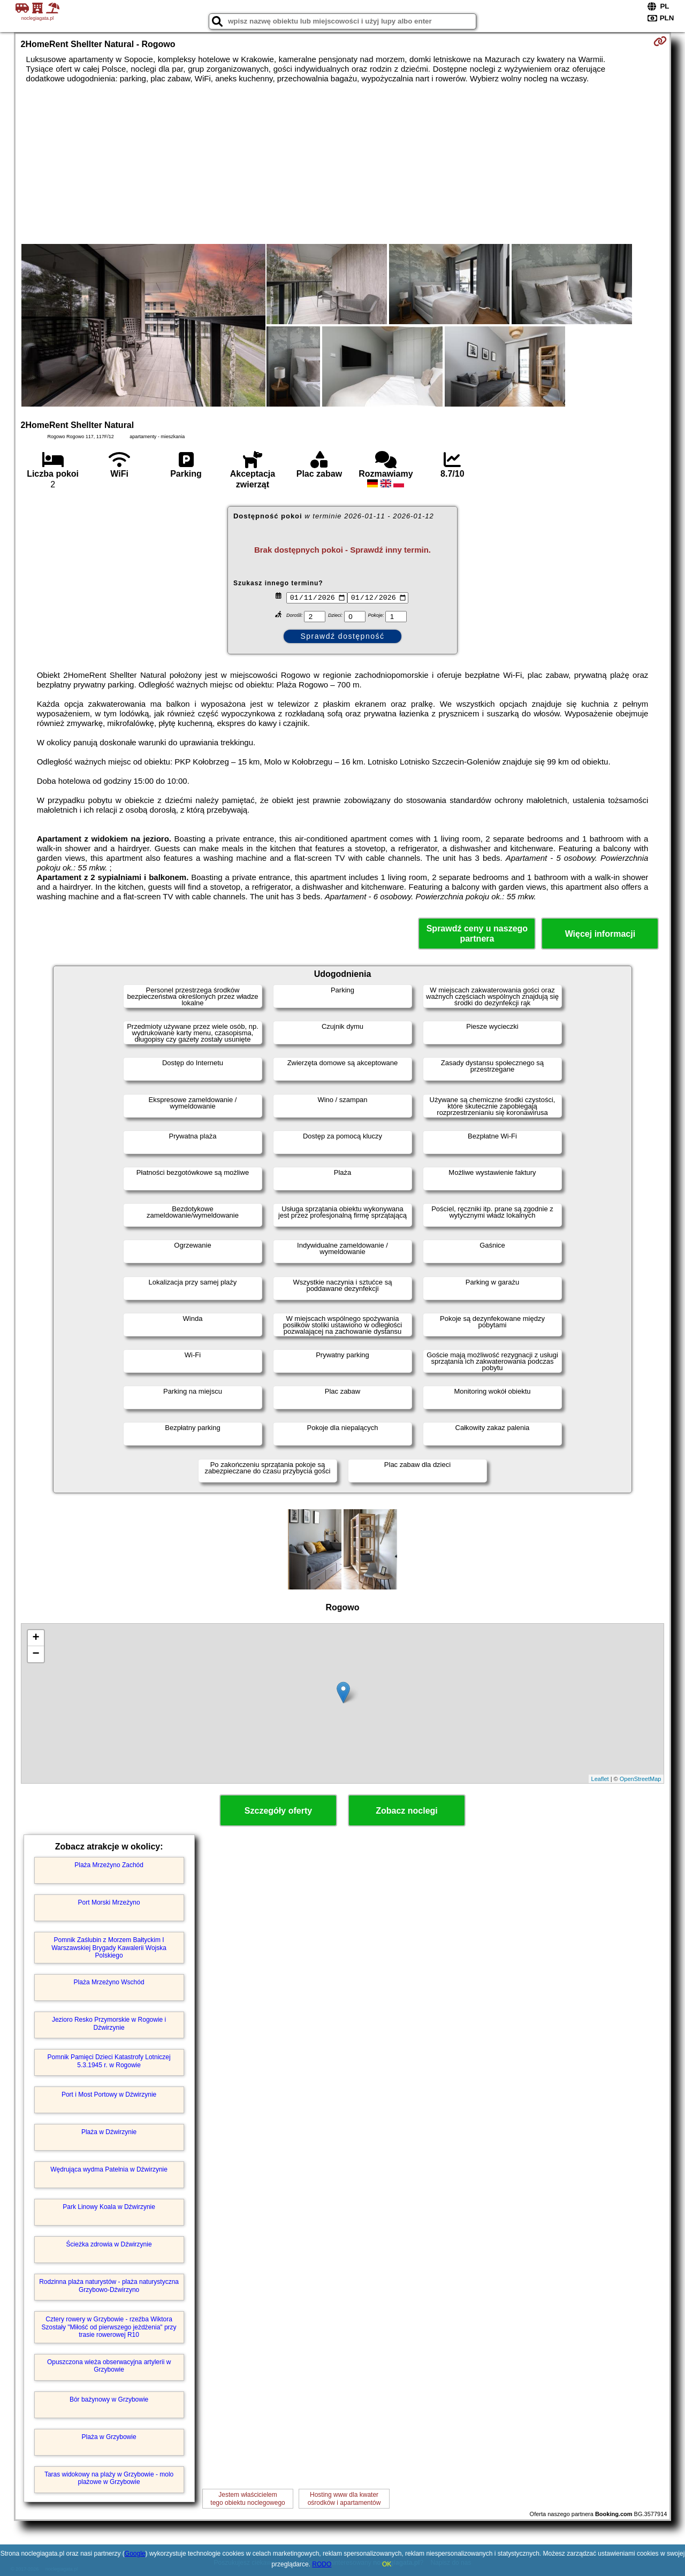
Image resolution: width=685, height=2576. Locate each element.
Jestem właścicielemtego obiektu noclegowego (247, 2498)
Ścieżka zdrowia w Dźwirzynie (109, 2244)
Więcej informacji (600, 933)
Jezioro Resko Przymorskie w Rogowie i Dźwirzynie (109, 2023)
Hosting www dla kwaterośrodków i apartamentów (344, 2498)
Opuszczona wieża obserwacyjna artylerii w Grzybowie (109, 2365)
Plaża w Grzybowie (109, 2437)
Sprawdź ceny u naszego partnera (477, 933)
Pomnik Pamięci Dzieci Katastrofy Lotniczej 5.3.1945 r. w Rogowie (109, 2060)
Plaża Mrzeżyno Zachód (108, 1865)
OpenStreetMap (640, 1779)
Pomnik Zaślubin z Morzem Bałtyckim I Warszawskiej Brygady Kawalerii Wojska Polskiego (108, 1947)
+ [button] (35, 1638)
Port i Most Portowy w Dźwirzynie (109, 2094)
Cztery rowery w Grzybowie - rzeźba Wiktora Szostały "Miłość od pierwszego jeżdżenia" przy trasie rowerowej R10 (109, 2326)
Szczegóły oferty (278, 1810)
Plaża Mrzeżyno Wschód (109, 1982)
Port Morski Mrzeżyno (109, 1902)
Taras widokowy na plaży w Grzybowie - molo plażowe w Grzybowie (108, 2478)
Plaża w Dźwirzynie (108, 2132)
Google (135, 2553)
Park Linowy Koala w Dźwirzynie (109, 2207)
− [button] (35, 1654)
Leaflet (600, 1779)
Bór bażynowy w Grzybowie (109, 2399)
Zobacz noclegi (407, 1810)
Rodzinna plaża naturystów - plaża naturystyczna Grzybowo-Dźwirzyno (109, 2285)
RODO (321, 2564)
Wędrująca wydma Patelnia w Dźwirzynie (109, 2169)
